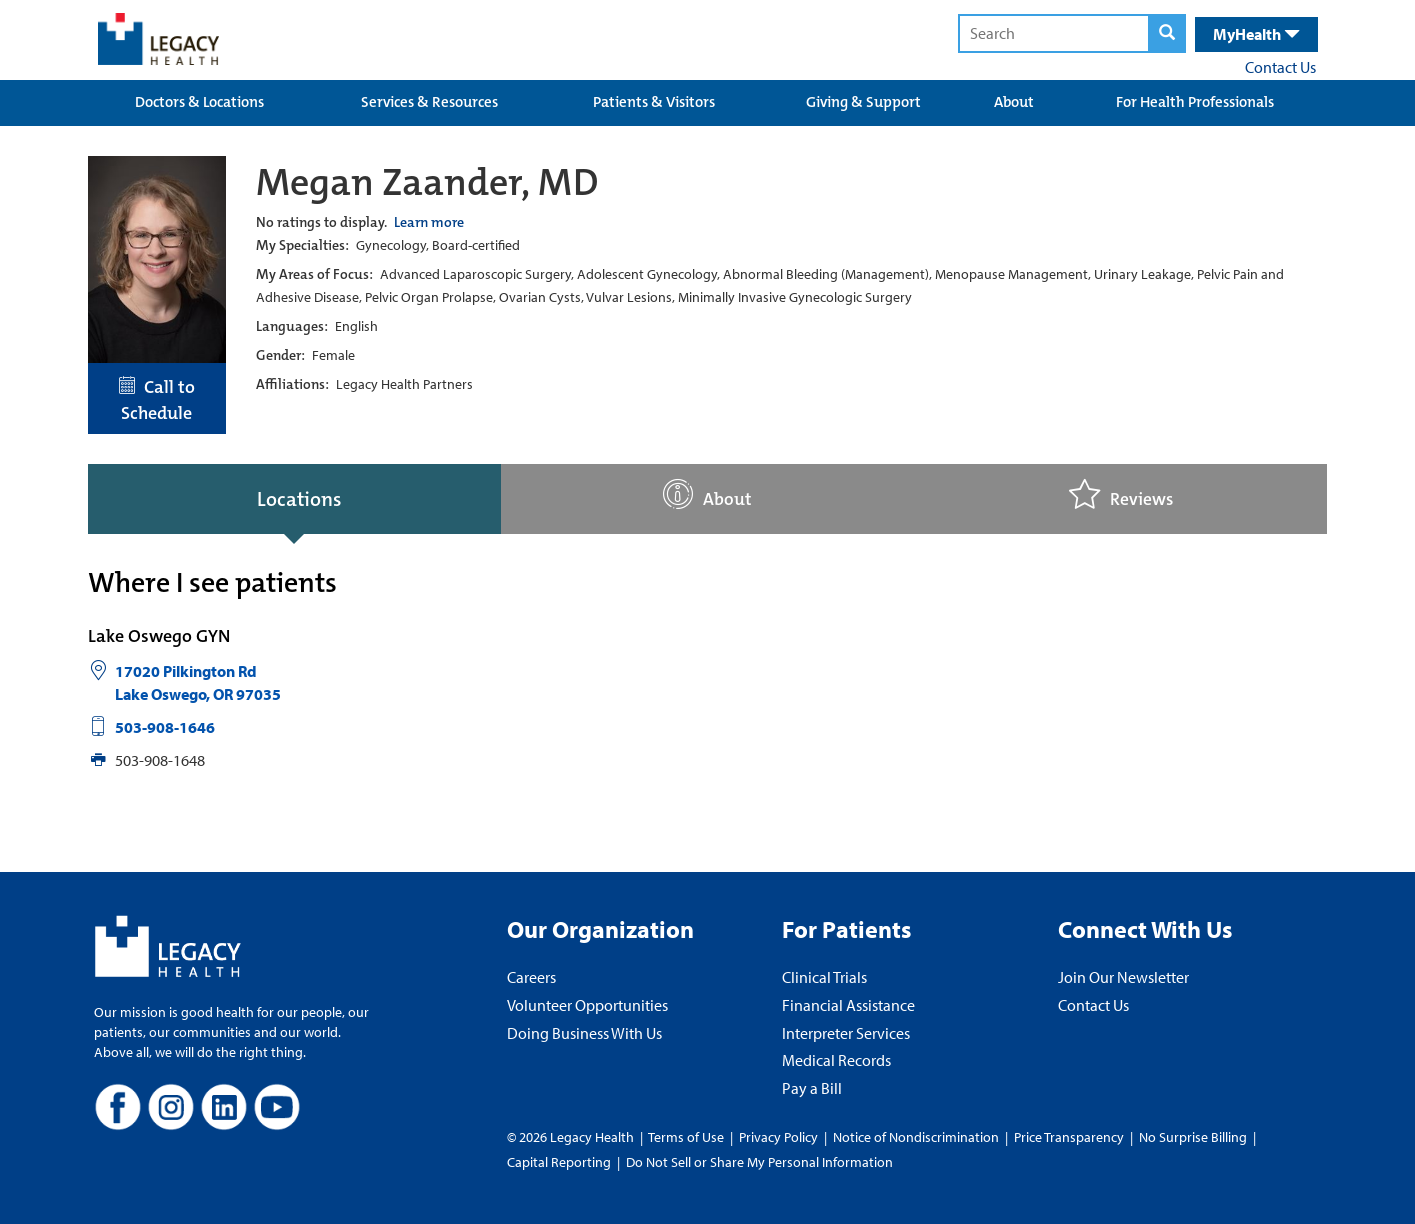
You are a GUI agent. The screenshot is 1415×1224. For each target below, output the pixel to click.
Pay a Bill (812, 1088)
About (1014, 102)
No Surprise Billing (1193, 1137)
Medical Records (836, 1060)
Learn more (429, 222)
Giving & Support (863, 102)
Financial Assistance (848, 1005)
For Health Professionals (1195, 102)
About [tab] (707, 494)
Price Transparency (1069, 1137)
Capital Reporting (559, 1162)
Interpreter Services (846, 1033)
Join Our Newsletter (1123, 977)
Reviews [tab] (1121, 494)
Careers (531, 977)
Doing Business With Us (584, 1033)
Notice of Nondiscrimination (916, 1137)
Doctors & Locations (199, 102)
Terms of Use (687, 1137)
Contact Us (1280, 67)
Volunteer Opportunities (587, 1005)
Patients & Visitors (654, 102)
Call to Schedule (157, 400)
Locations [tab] (299, 499)
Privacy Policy (778, 1137)
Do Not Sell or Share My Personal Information (759, 1162)
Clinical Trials (824, 977)
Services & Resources (429, 102)
